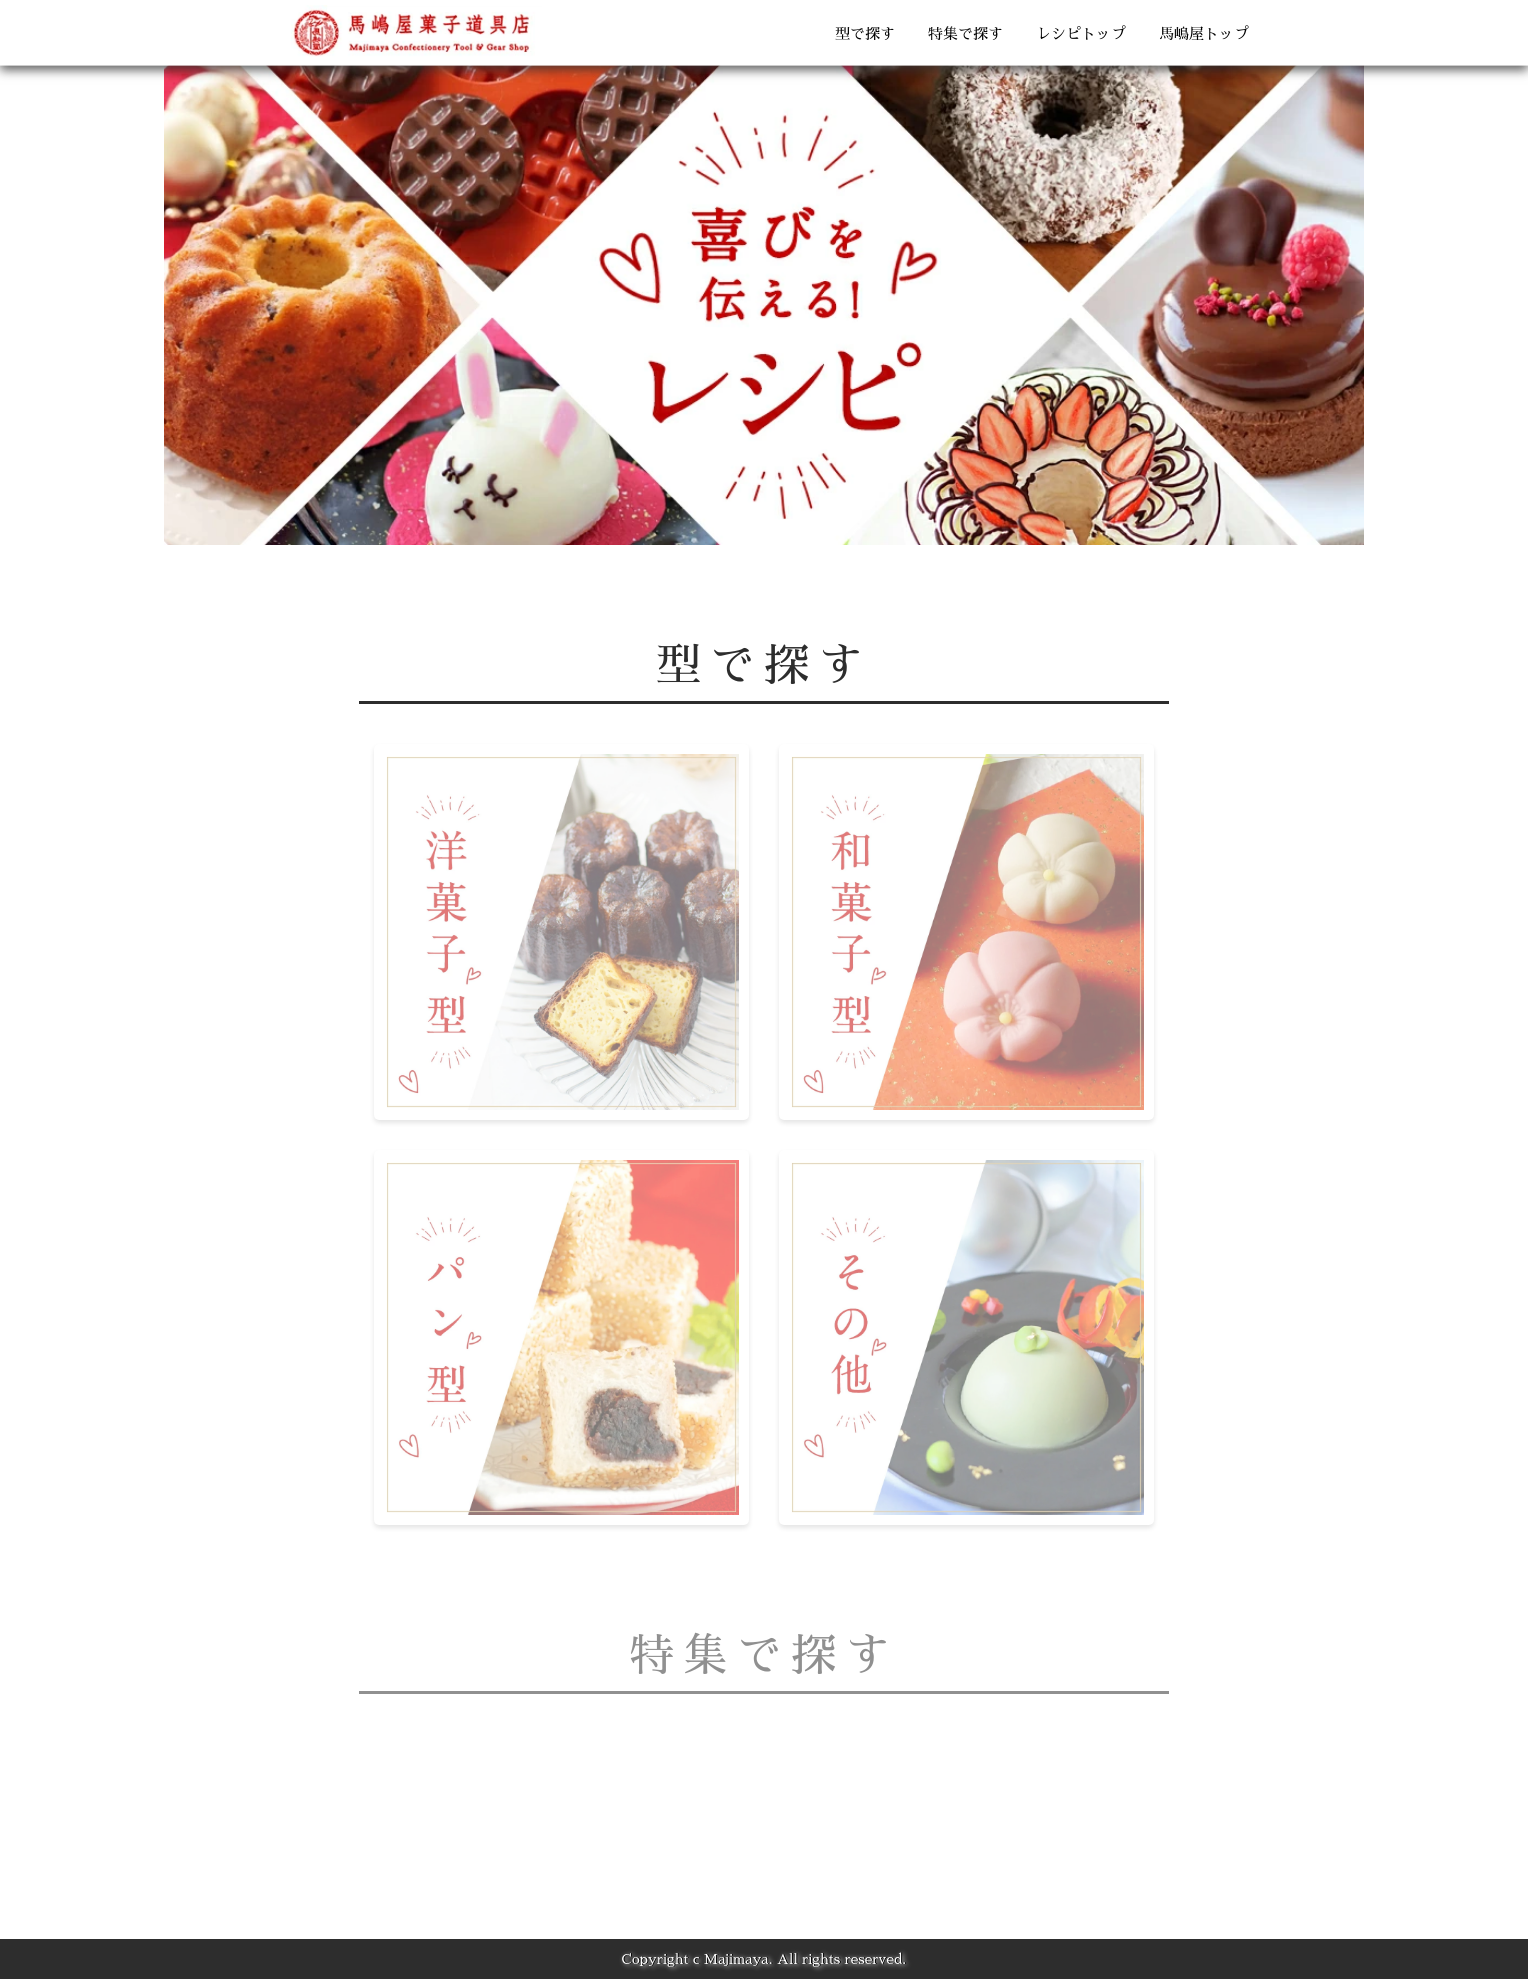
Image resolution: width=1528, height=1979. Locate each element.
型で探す (865, 33)
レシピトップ (1081, 33)
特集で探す (965, 33)
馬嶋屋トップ (1204, 33)
